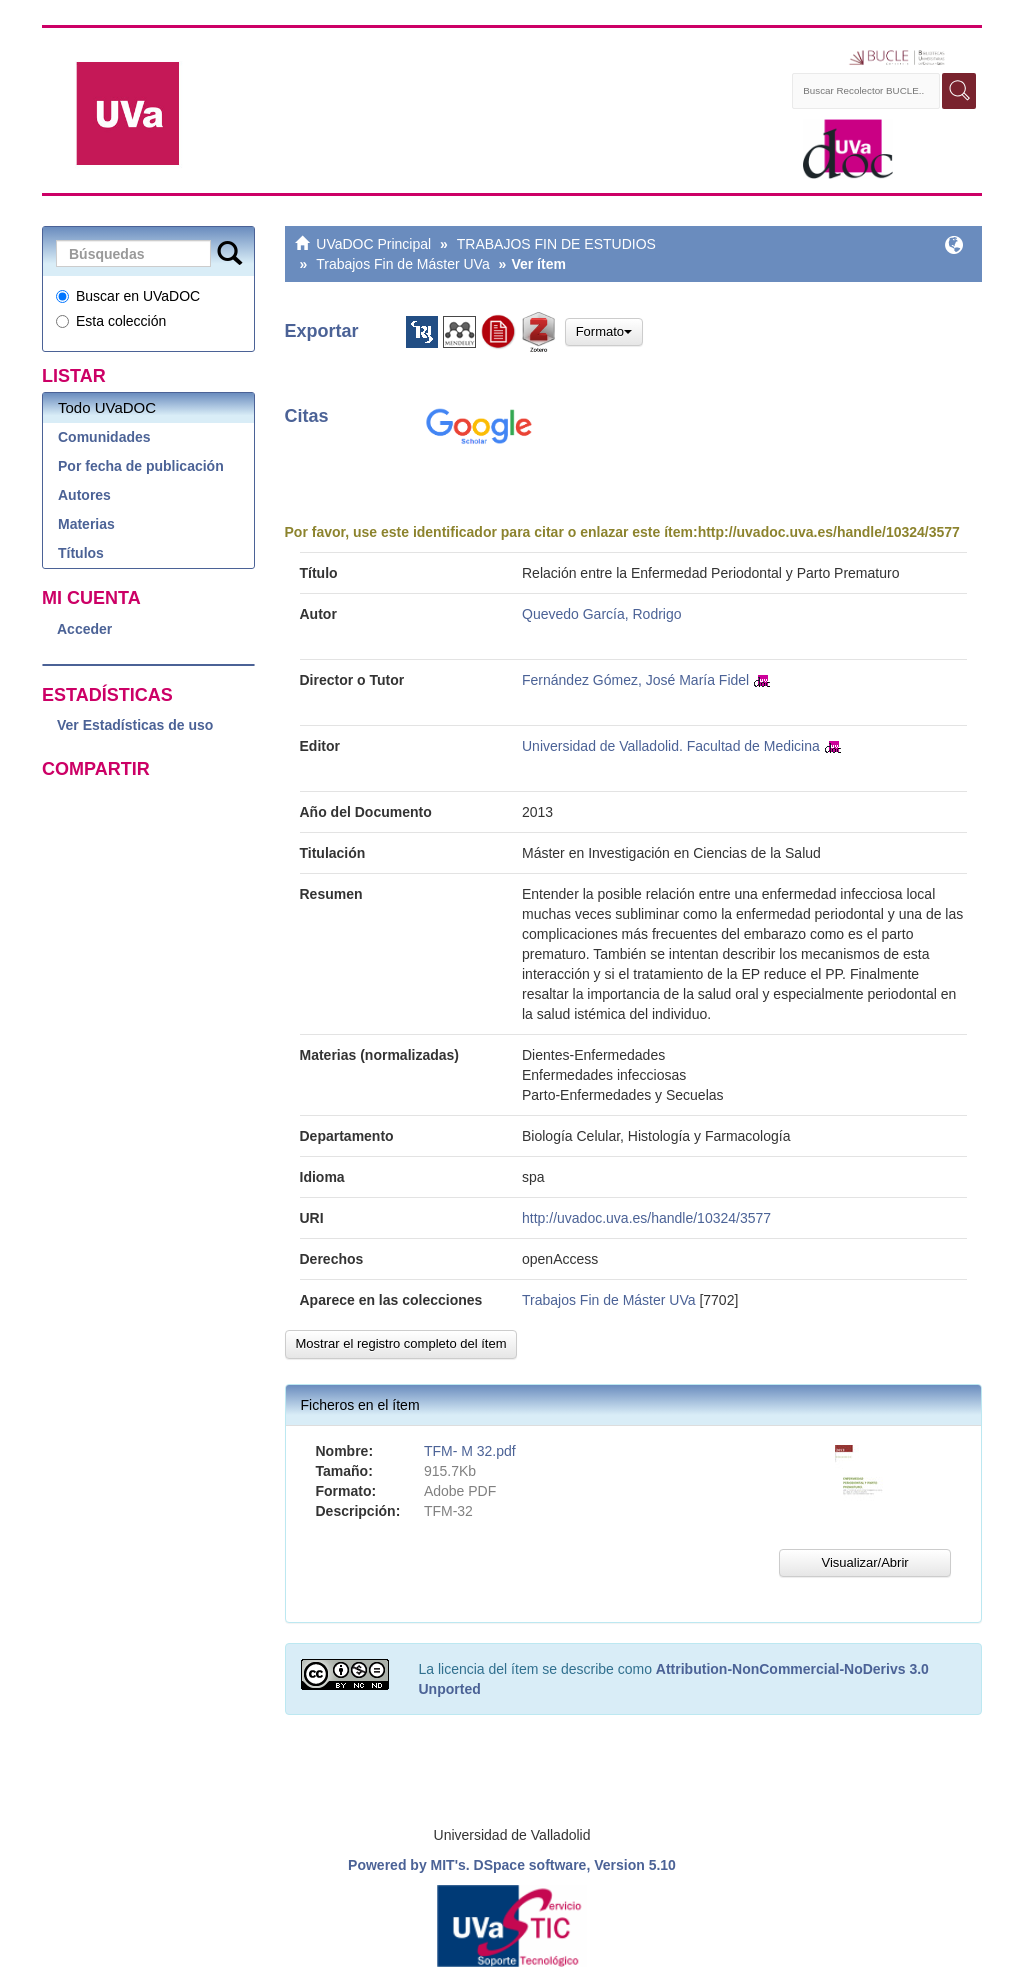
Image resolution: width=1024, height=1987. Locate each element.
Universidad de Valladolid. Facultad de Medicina (671, 746)
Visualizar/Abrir (864, 1562)
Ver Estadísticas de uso (135, 725)
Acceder (84, 629)
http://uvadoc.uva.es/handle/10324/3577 (829, 532)
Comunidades (104, 437)
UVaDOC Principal (373, 244)
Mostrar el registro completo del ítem (401, 1343)
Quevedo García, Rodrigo (602, 614)
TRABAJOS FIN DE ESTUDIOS (556, 244)
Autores (84, 495)
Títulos (81, 553)
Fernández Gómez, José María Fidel (635, 680)
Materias (86, 524)
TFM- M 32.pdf (470, 1451)
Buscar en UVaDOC (128, 296)
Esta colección (111, 321)
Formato (604, 331)
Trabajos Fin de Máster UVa (403, 264)
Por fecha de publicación (141, 466)
